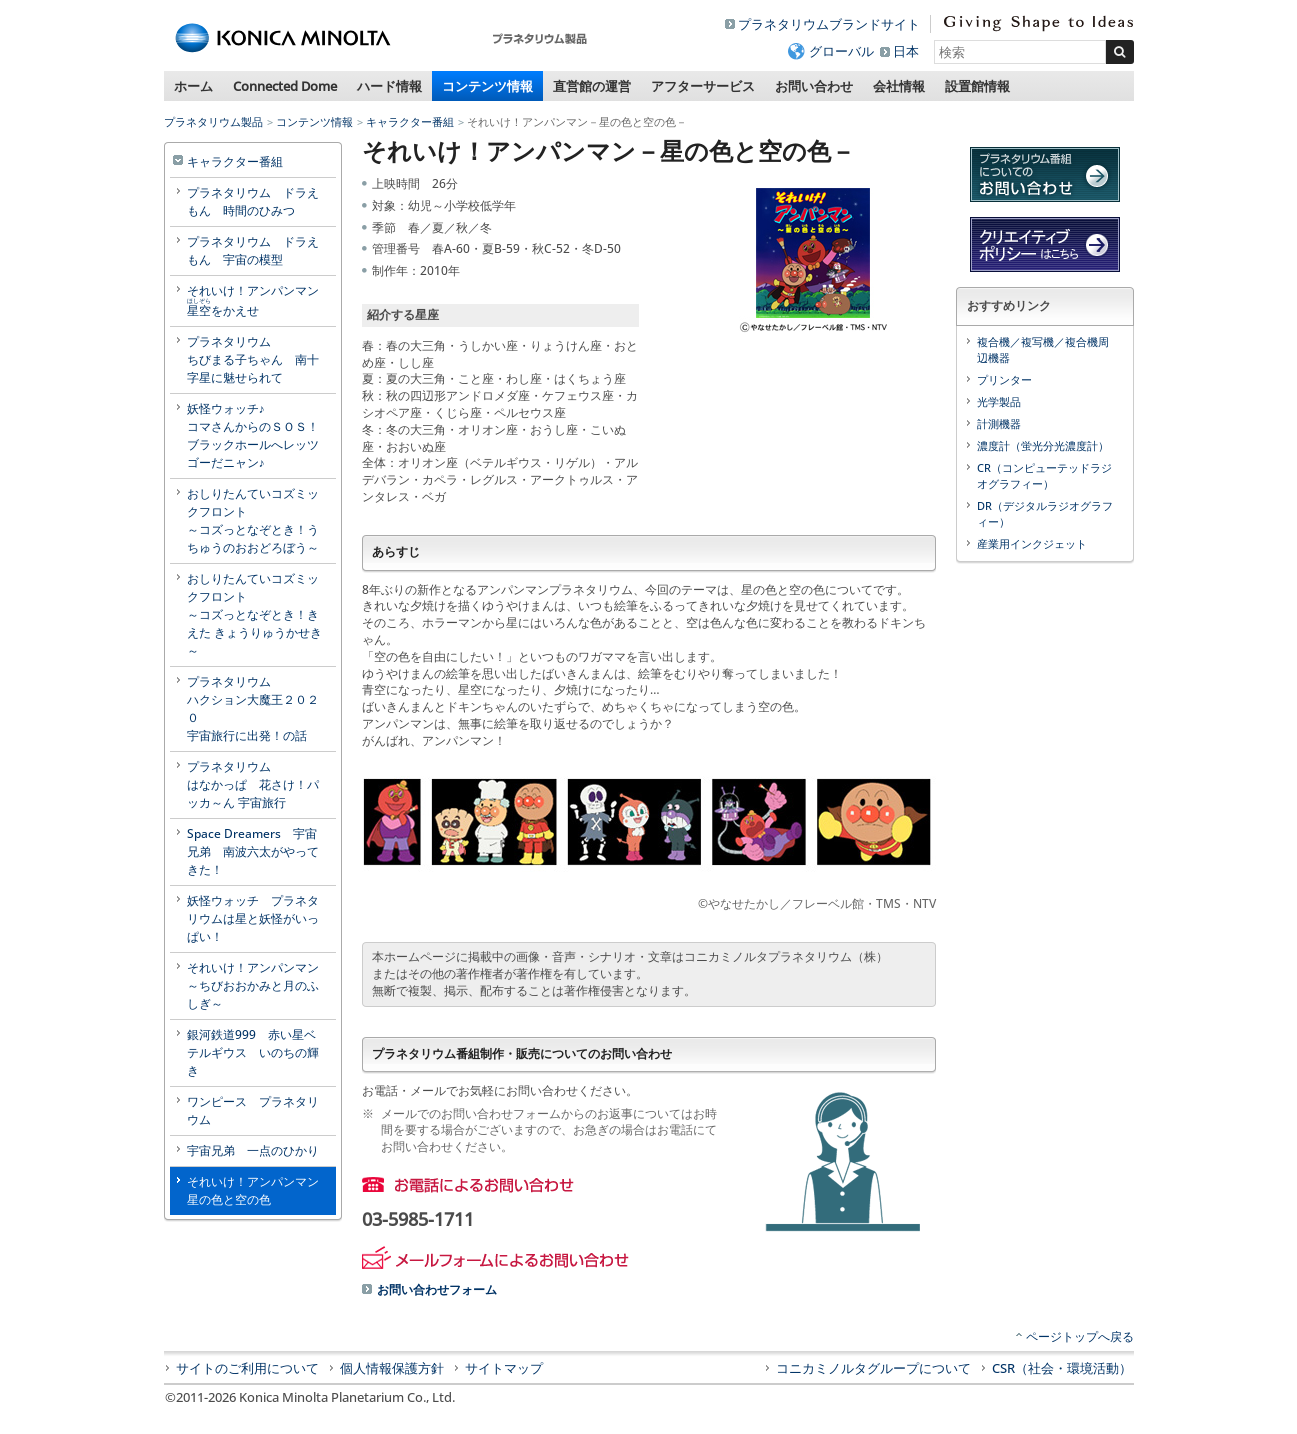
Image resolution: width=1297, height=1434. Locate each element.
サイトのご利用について (247, 1368)
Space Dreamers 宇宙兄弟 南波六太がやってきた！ (253, 851)
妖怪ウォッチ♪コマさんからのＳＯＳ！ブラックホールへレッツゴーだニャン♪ (253, 435)
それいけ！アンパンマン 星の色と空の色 (259, 1190)
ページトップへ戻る (1080, 1336)
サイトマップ (504, 1368)
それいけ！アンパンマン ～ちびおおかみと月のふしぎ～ (259, 985)
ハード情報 (389, 86)
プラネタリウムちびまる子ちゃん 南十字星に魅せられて (253, 359)
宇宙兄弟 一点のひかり (253, 1150)
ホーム (193, 86)
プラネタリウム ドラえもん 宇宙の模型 (253, 250)
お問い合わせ (814, 86)
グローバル (841, 51)
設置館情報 (977, 86)
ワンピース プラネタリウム (253, 1110)
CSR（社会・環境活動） (1062, 1368)
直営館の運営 (592, 86)
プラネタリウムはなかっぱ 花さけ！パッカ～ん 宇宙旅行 (253, 784)
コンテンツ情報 (487, 86)
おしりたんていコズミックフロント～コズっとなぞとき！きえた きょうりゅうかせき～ (254, 614)
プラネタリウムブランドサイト (829, 24)
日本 (906, 51)
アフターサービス (703, 86)
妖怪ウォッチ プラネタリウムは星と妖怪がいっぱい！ (253, 918)
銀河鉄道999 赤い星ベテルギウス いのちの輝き (253, 1052)
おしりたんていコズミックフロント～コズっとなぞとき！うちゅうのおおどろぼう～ (253, 520)
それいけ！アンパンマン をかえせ (259, 300)
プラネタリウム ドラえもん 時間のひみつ (253, 201)
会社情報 (899, 86)
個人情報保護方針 (392, 1368)
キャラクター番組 (410, 121)
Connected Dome (285, 86)
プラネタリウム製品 (213, 121)
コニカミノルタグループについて (873, 1368)
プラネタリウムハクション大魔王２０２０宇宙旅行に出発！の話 (253, 708)
